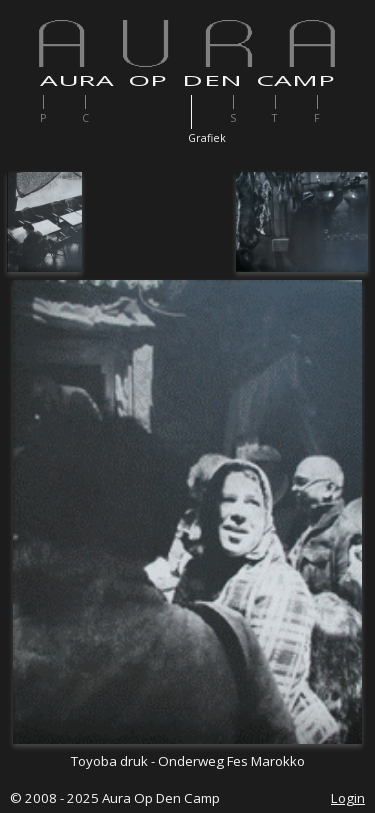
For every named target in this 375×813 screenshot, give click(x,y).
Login (348, 798)
